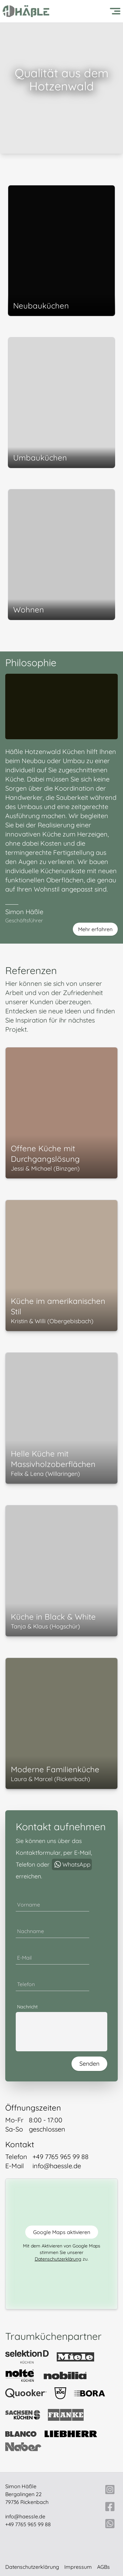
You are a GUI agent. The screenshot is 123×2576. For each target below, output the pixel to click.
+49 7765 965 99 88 (28, 2524)
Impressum (78, 2567)
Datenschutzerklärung (58, 2259)
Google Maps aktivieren (61, 2232)
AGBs (103, 2567)
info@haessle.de (25, 2516)
